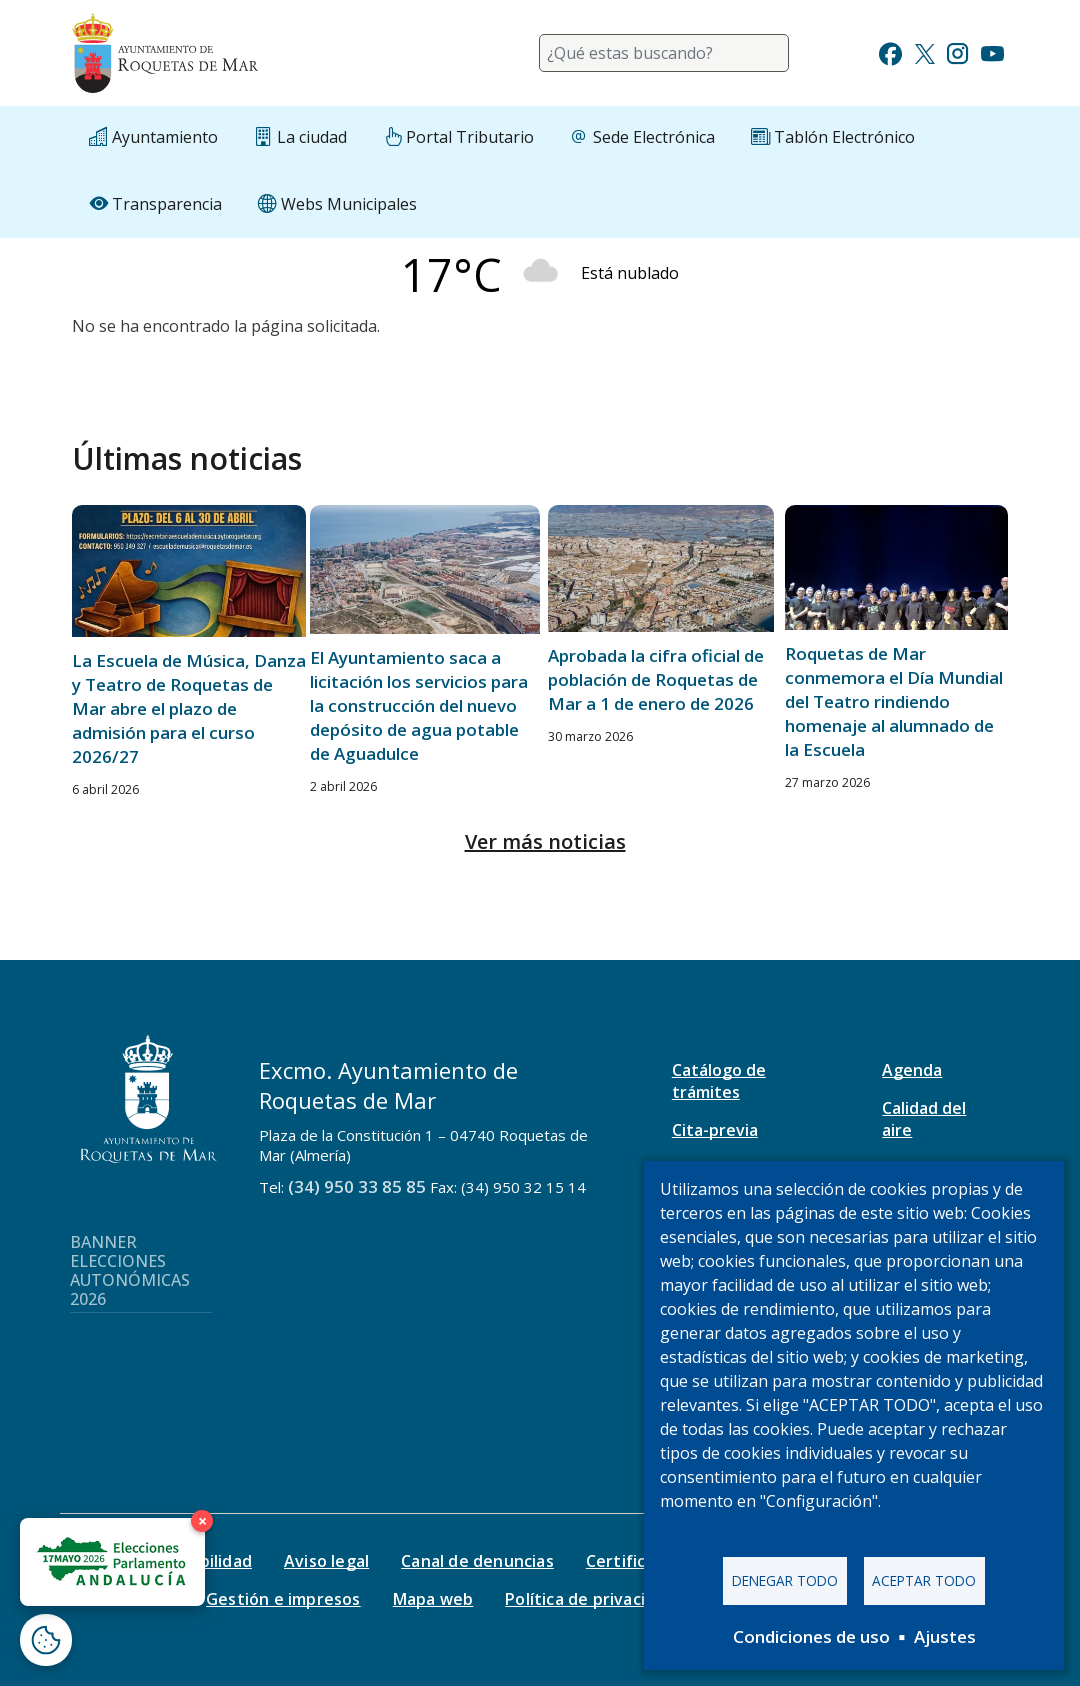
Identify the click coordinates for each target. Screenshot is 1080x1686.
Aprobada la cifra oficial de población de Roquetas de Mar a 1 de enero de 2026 (656, 679)
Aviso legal (326, 1561)
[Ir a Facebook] (890, 51)
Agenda (912, 1070)
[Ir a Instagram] (957, 51)
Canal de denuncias (477, 1561)
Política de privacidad (589, 1599)
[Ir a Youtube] (992, 51)
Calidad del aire (924, 1119)
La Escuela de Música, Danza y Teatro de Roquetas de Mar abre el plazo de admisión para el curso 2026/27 (189, 708)
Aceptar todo (924, 1580)
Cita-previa (715, 1130)
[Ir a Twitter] (925, 51)
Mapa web (433, 1599)
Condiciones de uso (811, 1636)
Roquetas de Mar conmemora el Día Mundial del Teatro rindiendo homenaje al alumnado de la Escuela (894, 701)
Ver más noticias (545, 841)
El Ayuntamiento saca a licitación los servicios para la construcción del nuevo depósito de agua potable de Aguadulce (419, 705)
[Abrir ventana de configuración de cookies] (46, 1640)
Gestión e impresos (283, 1599)
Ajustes (945, 1636)
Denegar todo (785, 1580)
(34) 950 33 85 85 (357, 1186)
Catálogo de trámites (719, 1081)
